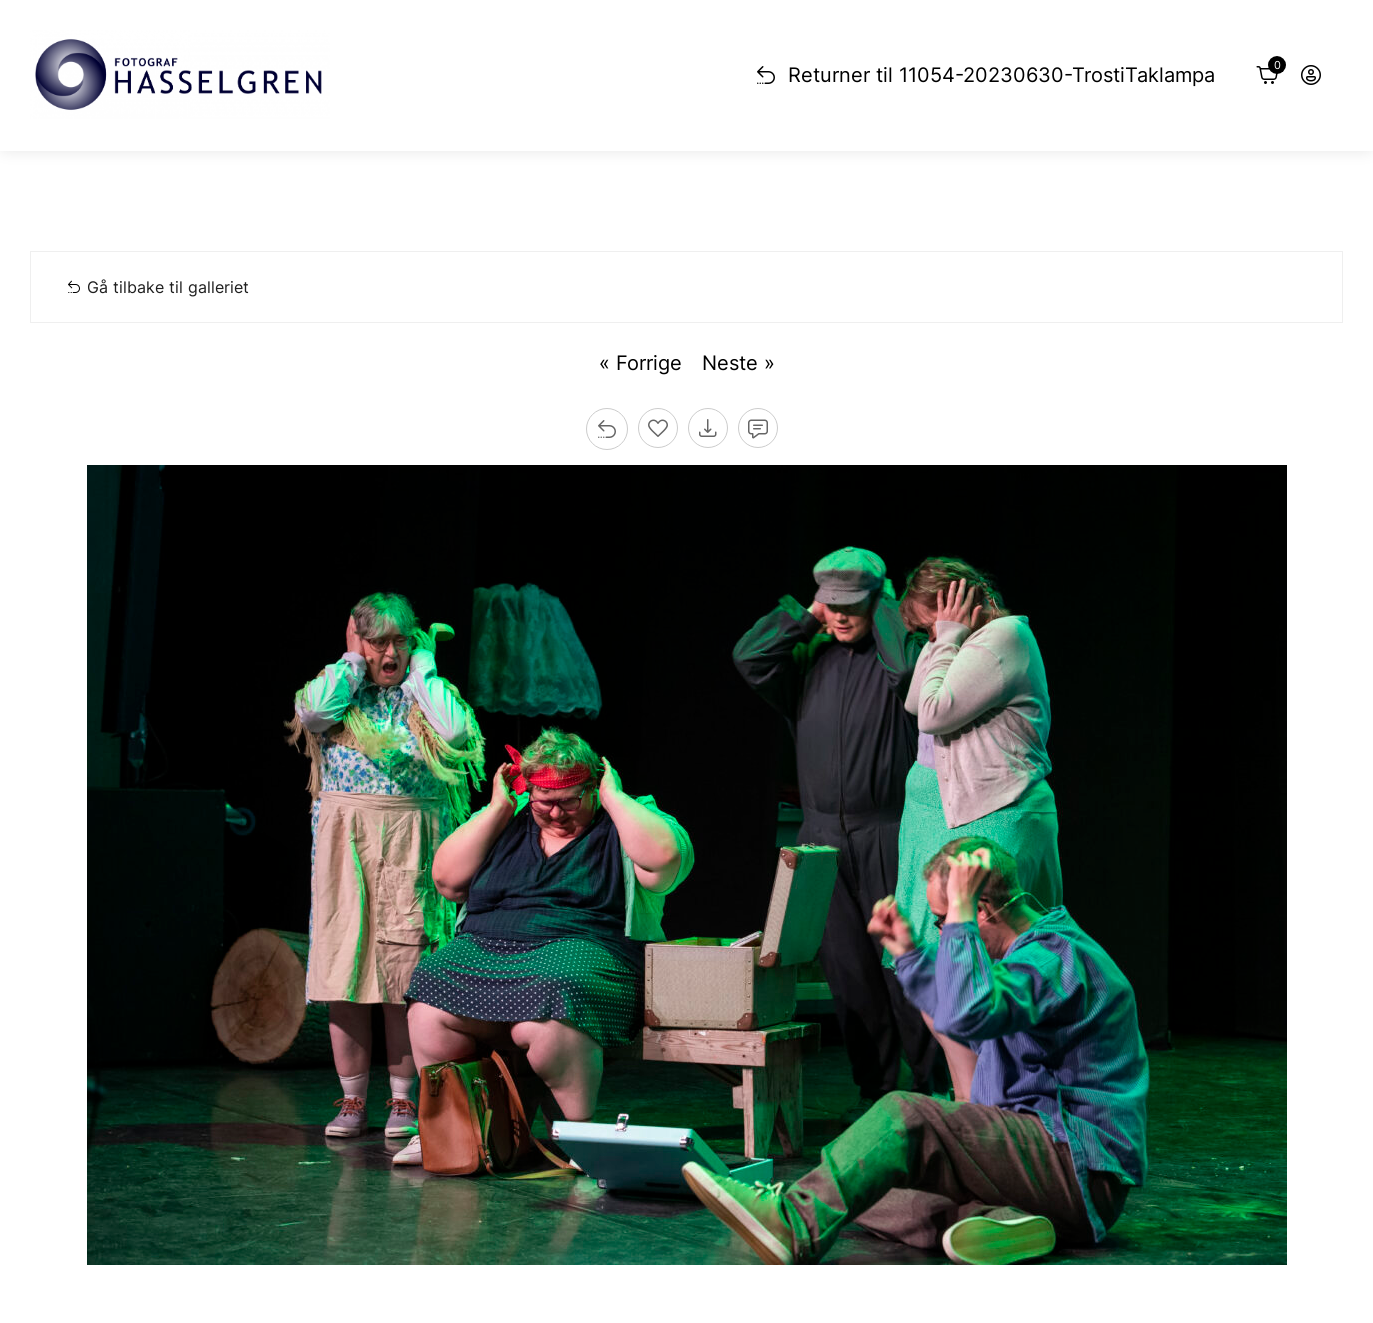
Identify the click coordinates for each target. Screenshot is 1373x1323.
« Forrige (640, 363)
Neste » (738, 363)
